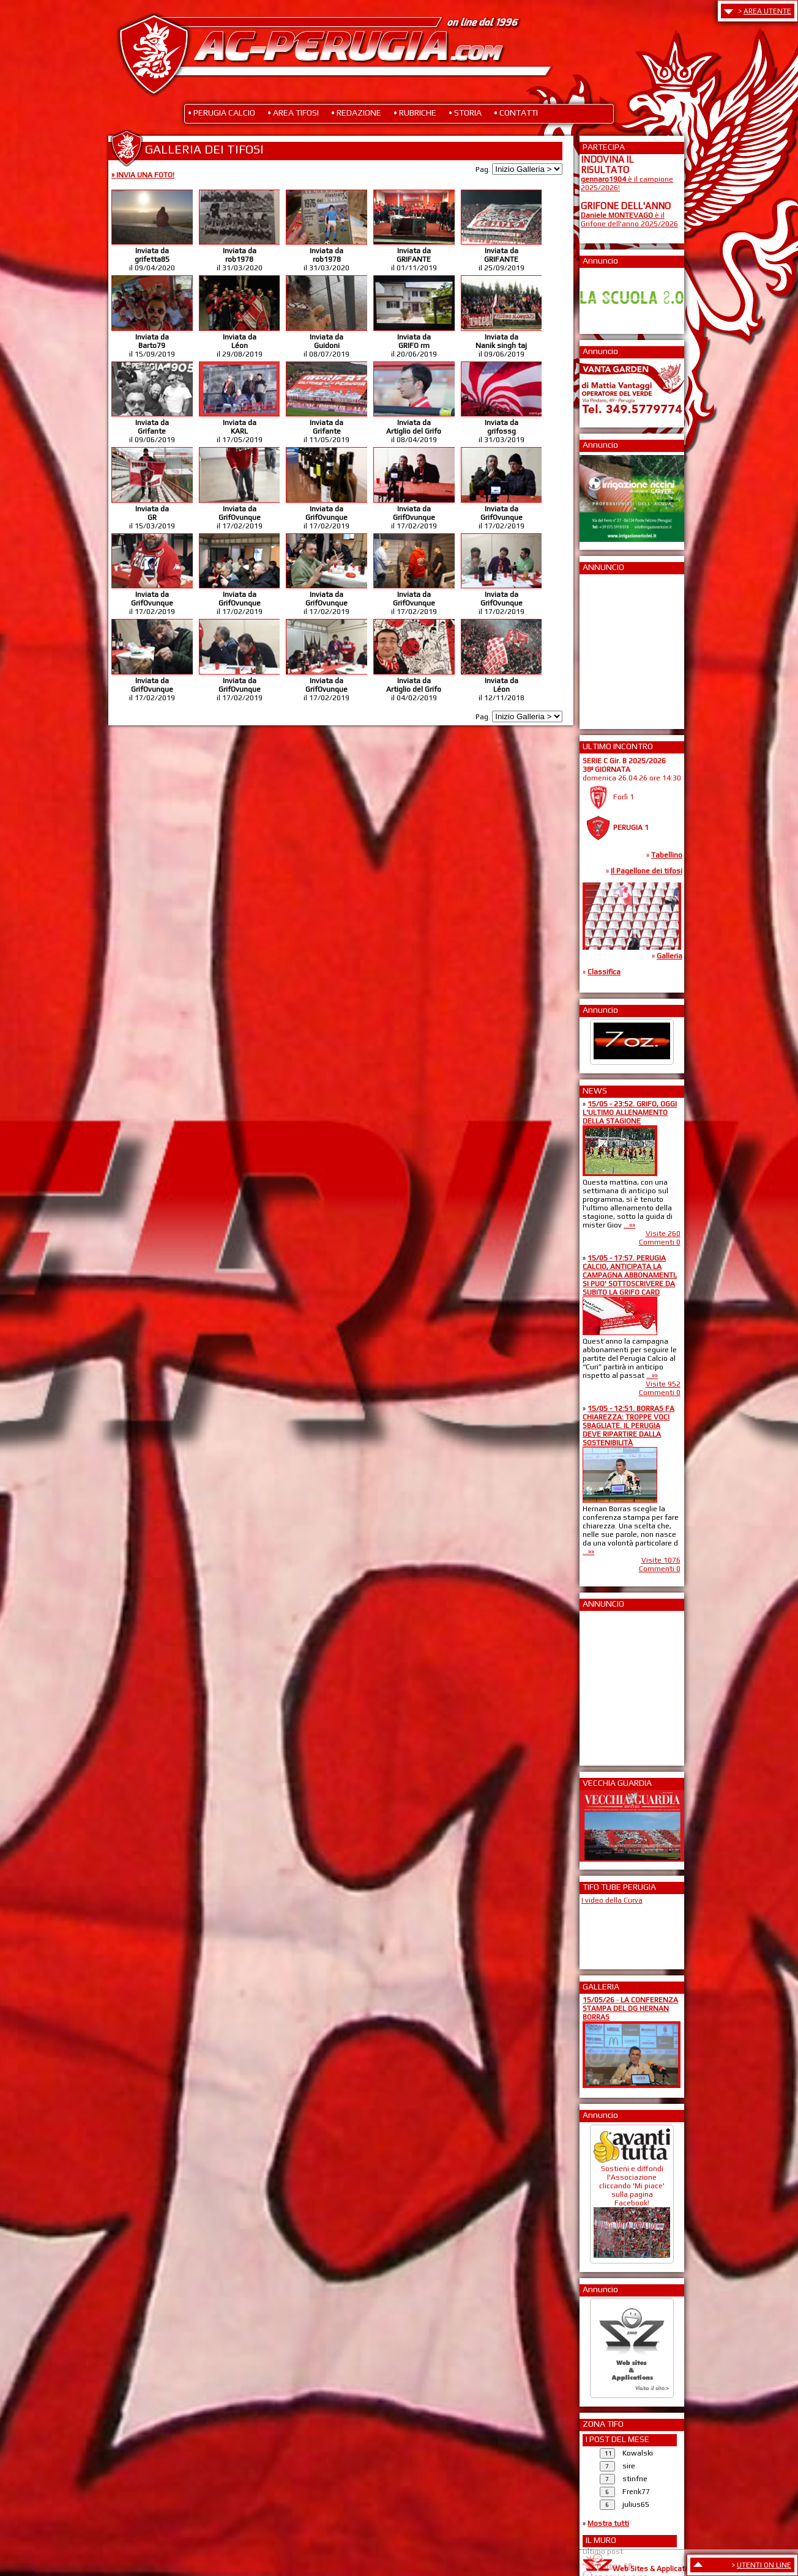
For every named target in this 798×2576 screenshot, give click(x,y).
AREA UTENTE (767, 11)
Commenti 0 (660, 1242)
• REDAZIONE (356, 112)
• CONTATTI (516, 112)
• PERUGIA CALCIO (221, 112)
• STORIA (465, 112)
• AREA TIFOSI (293, 112)
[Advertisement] (617, 647)
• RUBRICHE (414, 112)
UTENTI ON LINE (764, 2565)
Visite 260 (663, 1233)
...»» (629, 1225)
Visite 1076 (661, 1560)
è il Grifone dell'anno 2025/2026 (629, 219)
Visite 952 (663, 1384)
